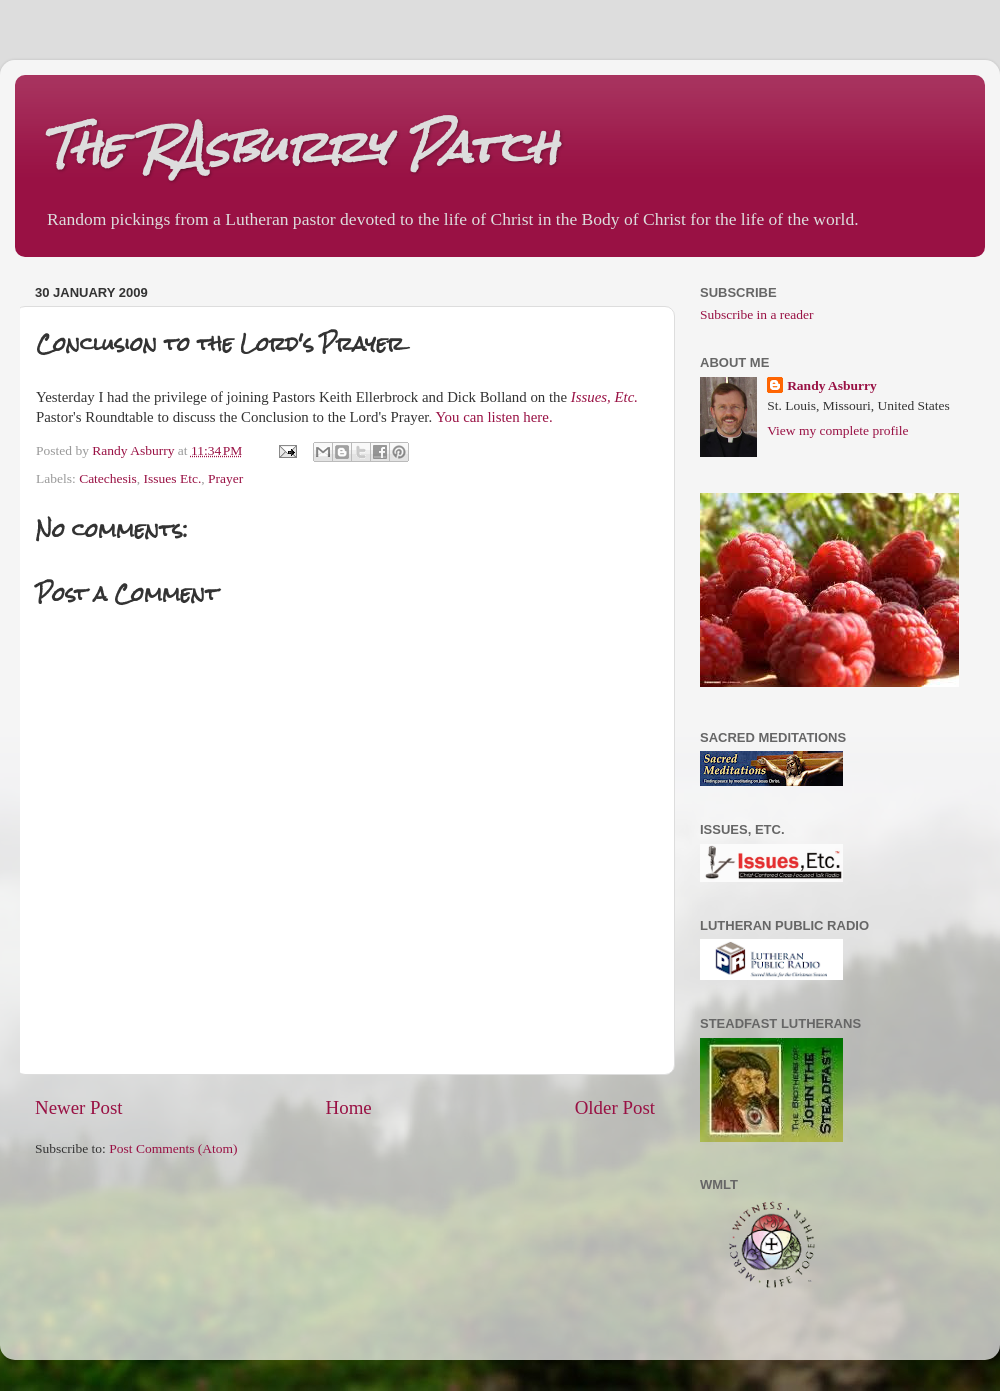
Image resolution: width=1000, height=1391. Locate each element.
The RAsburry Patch (301, 146)
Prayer (225, 478)
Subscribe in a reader (757, 314)
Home (349, 1107)
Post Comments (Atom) (173, 1148)
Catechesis (108, 478)
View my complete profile (837, 430)
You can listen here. (493, 417)
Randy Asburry (832, 385)
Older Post (615, 1107)
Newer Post (79, 1107)
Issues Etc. (173, 478)
